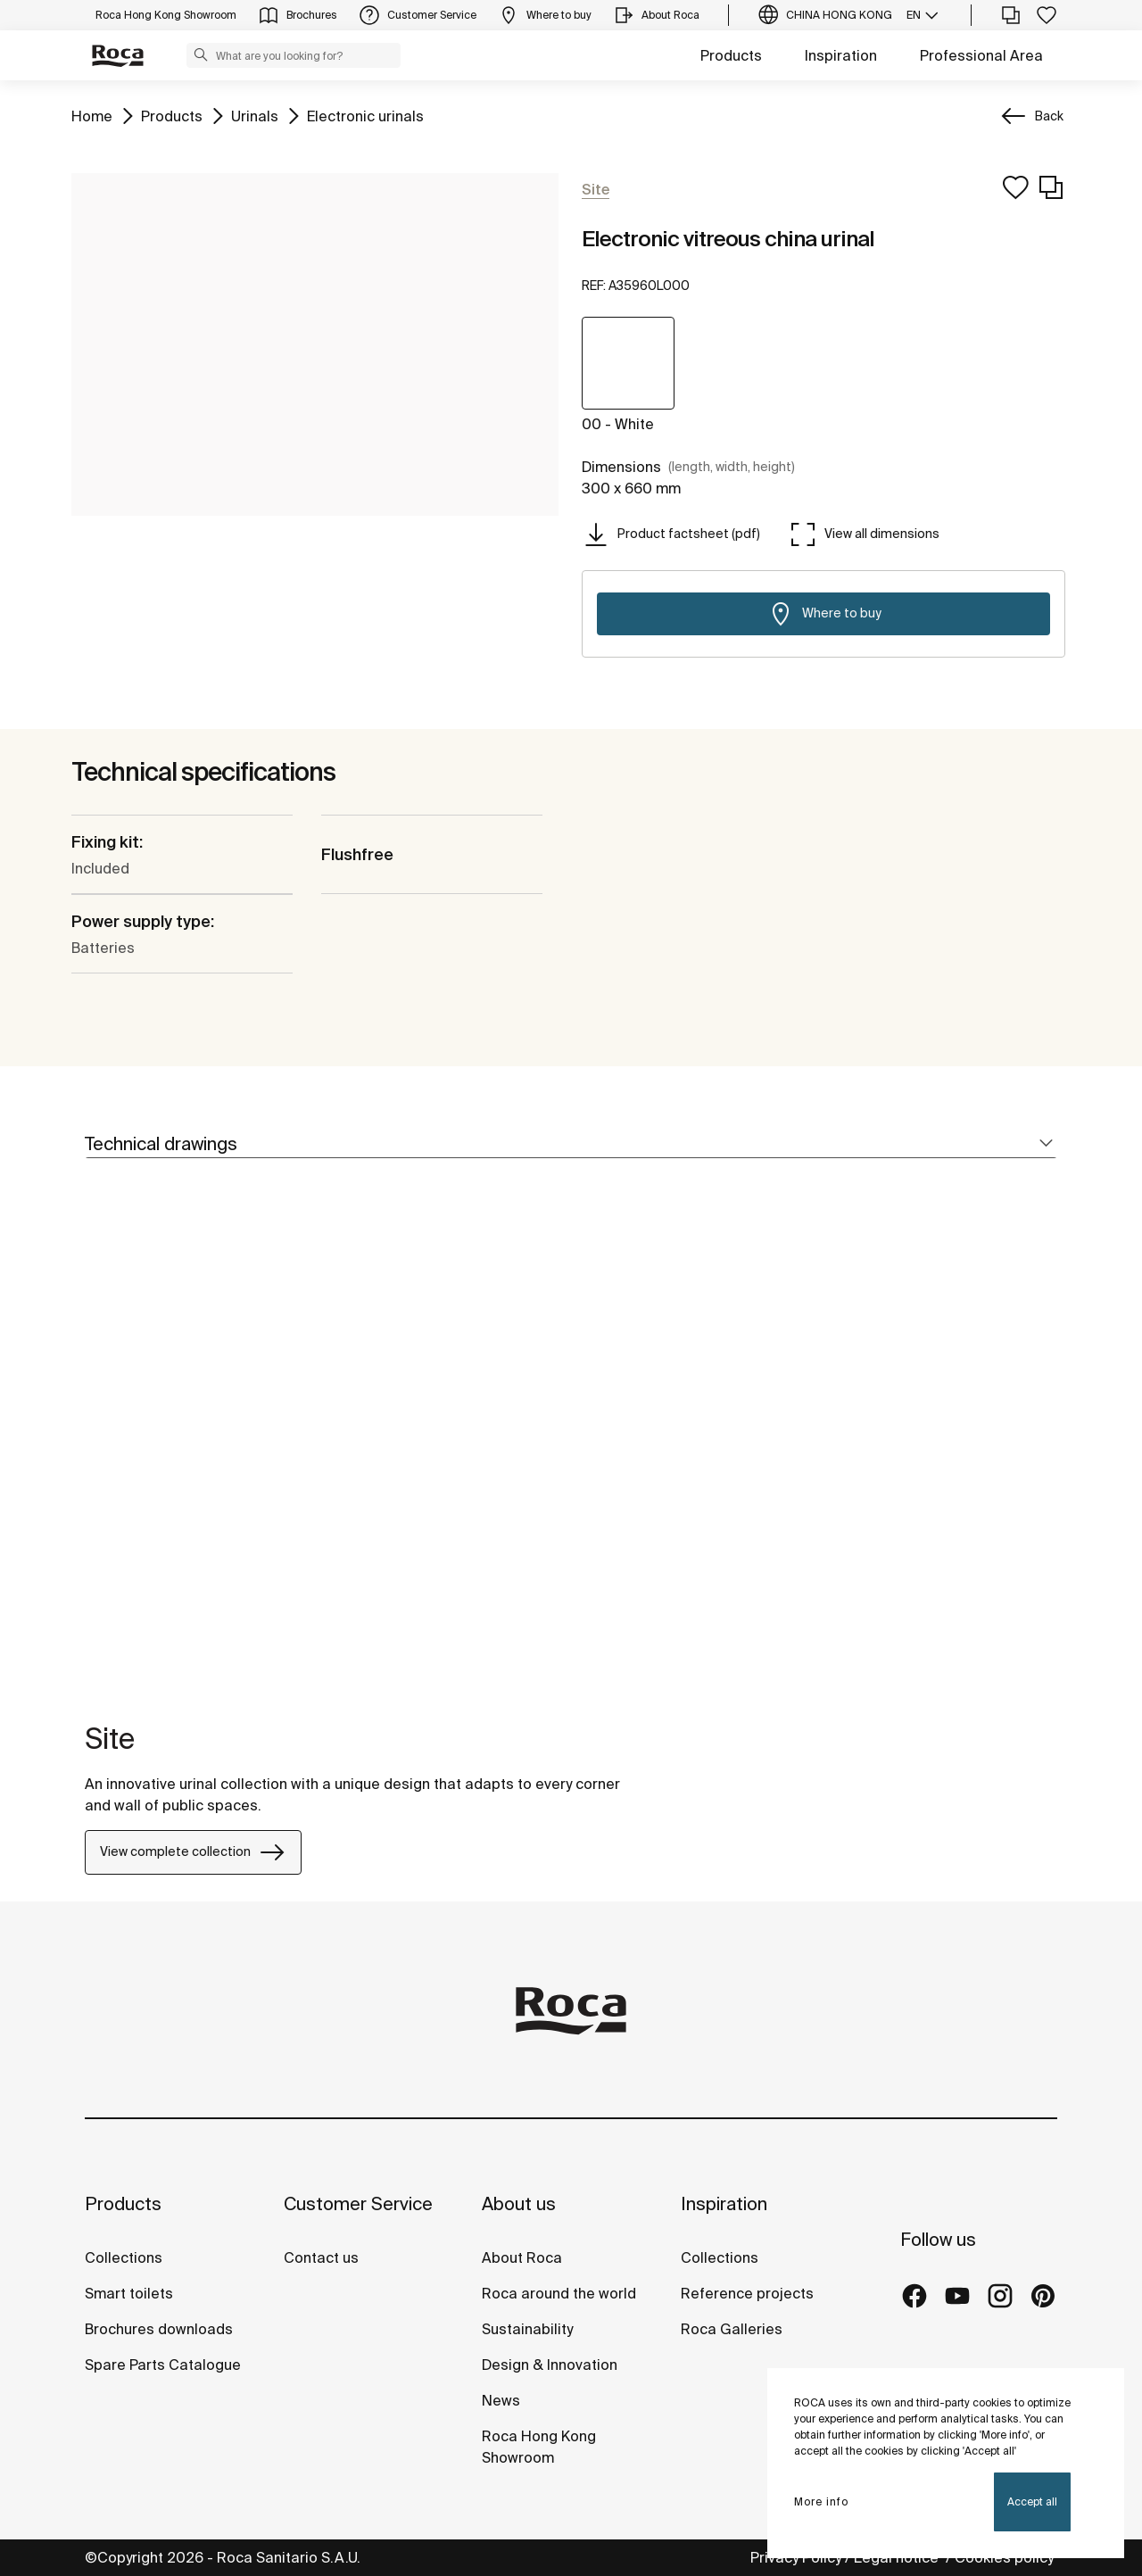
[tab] (571, 1144)
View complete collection (193, 1852)
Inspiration (841, 55)
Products (731, 55)
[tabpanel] (92, 1451)
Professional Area (981, 55)
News (501, 2400)
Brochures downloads (159, 2329)
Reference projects (747, 2293)
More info (821, 2501)
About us (519, 2203)
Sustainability (527, 2329)
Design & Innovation (549, 2365)
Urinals (254, 114)
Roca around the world (559, 2293)
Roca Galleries (731, 2329)
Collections (123, 2257)
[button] (201, 54)
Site (110, 1738)
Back (1049, 116)
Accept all (1032, 2501)
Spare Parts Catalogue (163, 2365)
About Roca (522, 2257)
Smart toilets (129, 2293)
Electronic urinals (365, 114)
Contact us (321, 2257)
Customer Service (358, 2203)
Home (91, 114)
